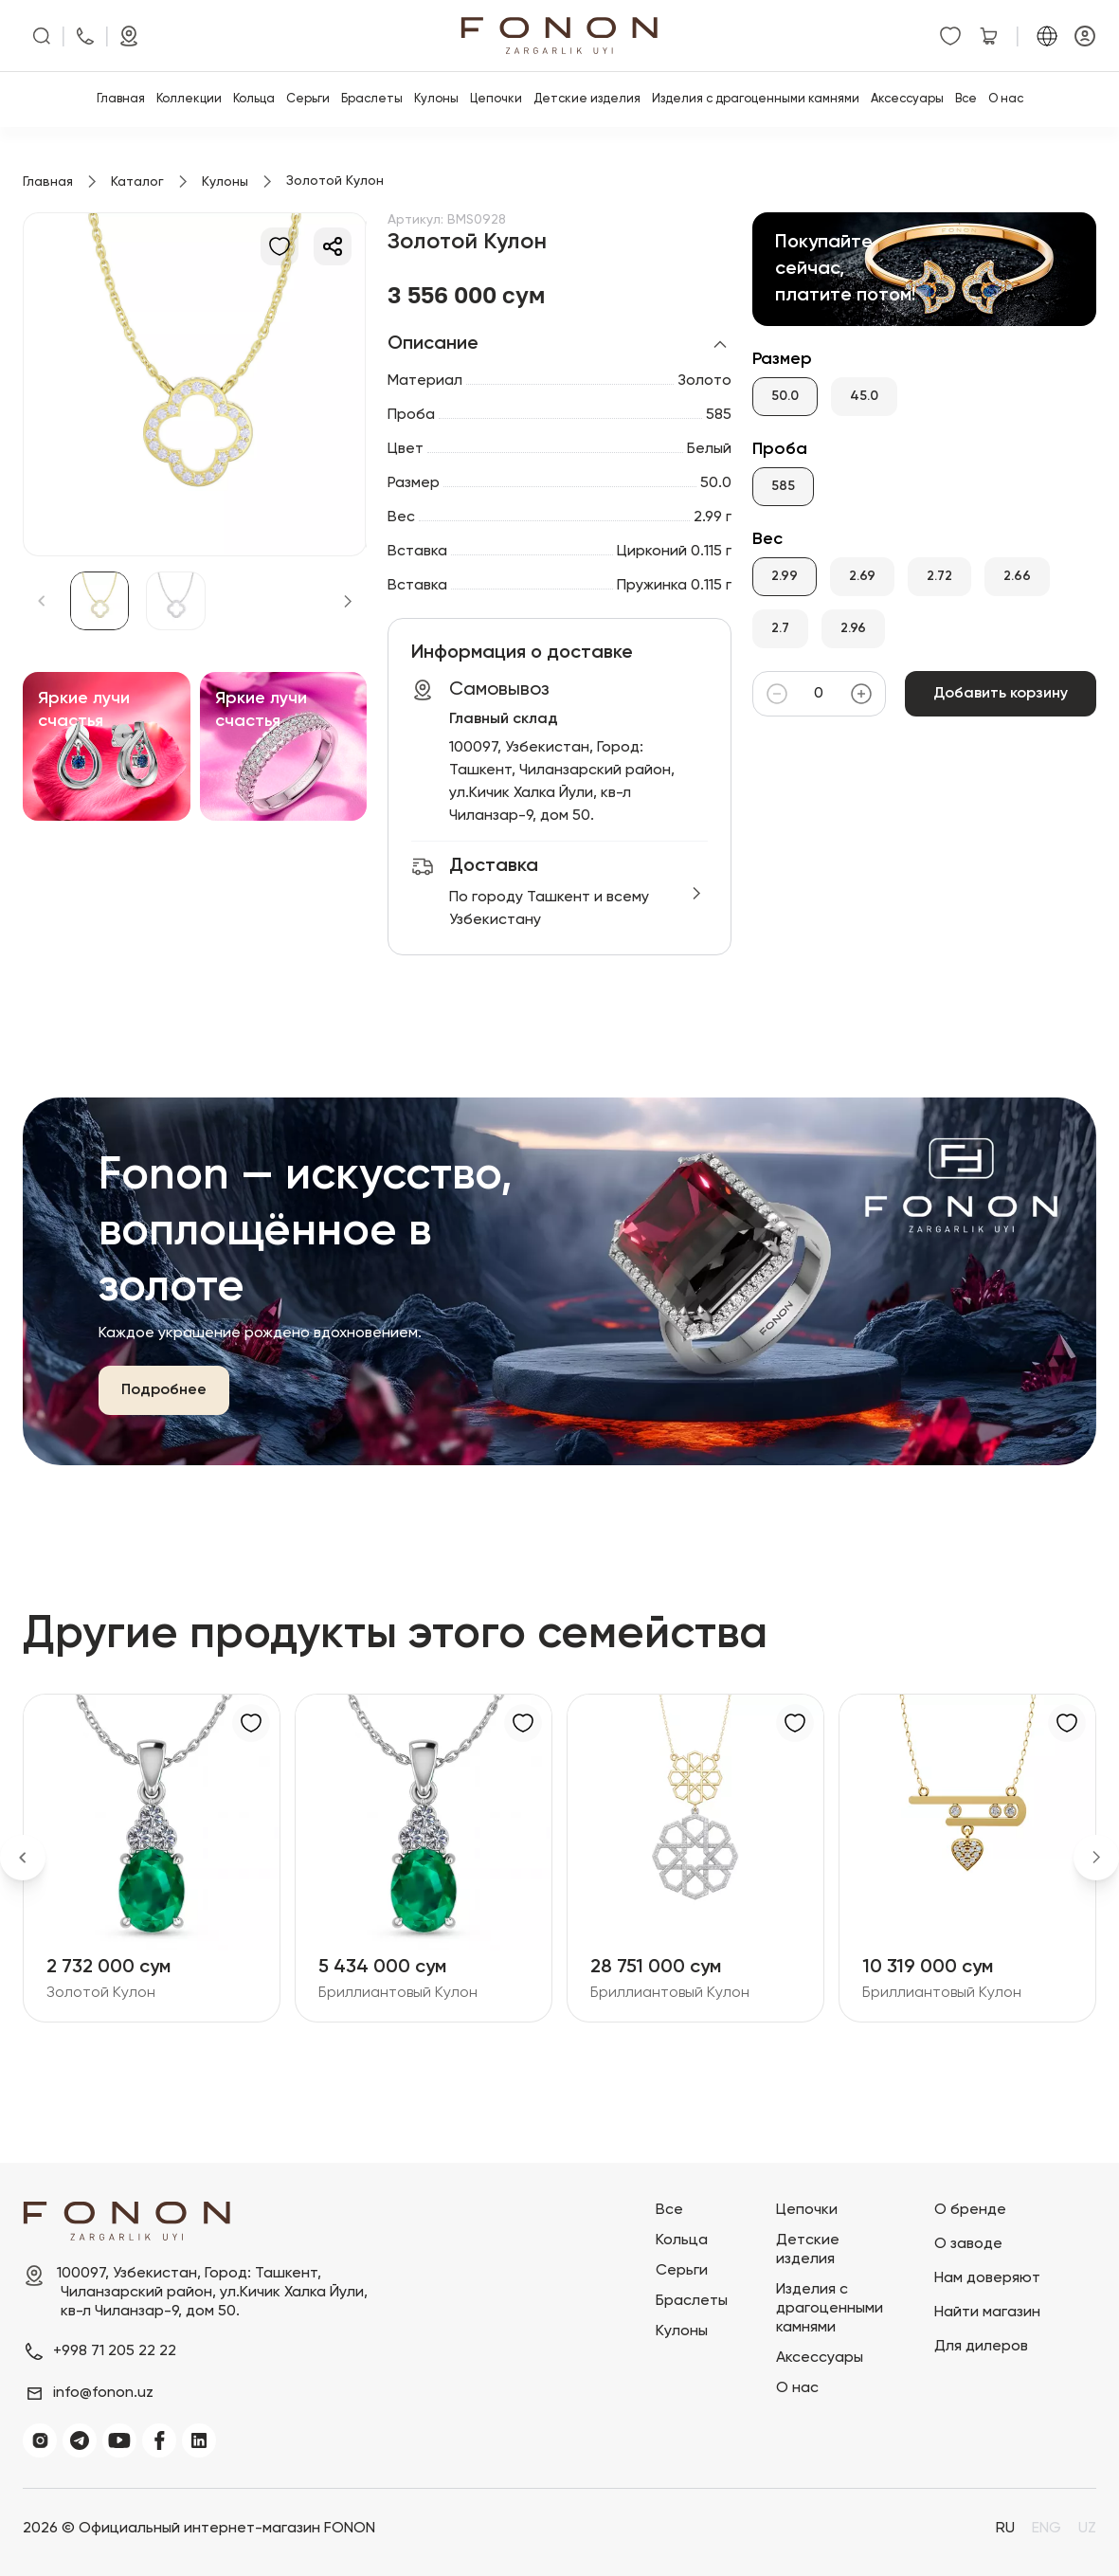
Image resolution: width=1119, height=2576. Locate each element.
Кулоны (436, 99)
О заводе (968, 2244)
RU (1005, 2528)
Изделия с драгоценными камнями (755, 99)
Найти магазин (987, 2312)
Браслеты (372, 99)
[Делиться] (333, 246)
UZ (1087, 2528)
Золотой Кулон (100, 1993)
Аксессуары (907, 99)
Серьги (308, 99)
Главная (121, 99)
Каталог (137, 182)
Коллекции (189, 99)
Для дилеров (981, 2346)
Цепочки (496, 99)
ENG (1046, 2528)
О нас (1005, 99)
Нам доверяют (987, 2278)
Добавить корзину (1000, 694)
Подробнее (164, 1390)
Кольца (254, 99)
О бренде (970, 2210)
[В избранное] (279, 246)
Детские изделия (587, 99)
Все (966, 99)
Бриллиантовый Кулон (398, 1993)
